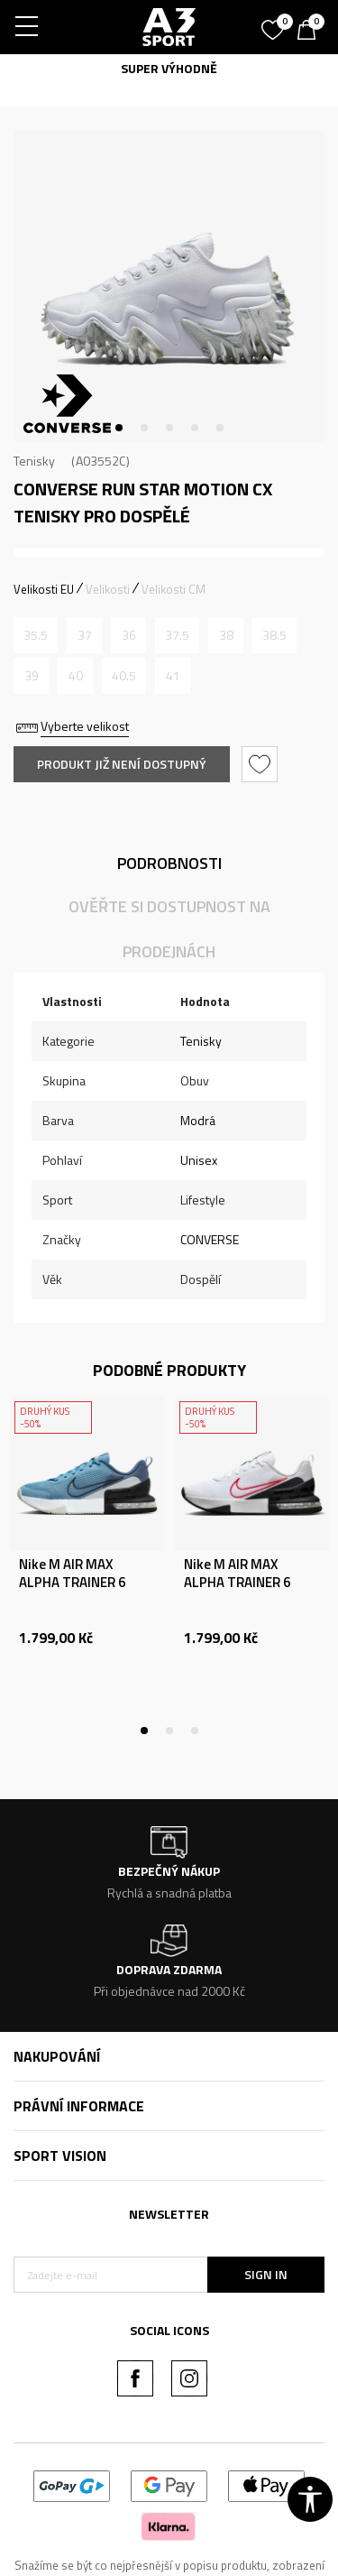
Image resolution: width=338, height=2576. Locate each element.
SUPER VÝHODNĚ (169, 68)
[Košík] (310, 31)
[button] (262, 764)
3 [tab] (169, 427)
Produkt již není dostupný (121, 763)
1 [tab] (119, 427)
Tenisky (34, 460)
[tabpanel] (169, 286)
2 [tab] (144, 427)
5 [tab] (220, 427)
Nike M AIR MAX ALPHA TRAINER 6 (72, 1574)
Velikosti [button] (108, 589)
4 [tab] (194, 427)
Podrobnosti (169, 863)
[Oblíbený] (274, 23)
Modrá (197, 1120)
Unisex (198, 1159)
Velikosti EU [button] (44, 589)
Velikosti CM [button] (174, 589)
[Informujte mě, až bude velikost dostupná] (36, 635)
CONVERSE (209, 1239)
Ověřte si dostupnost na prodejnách (169, 929)
